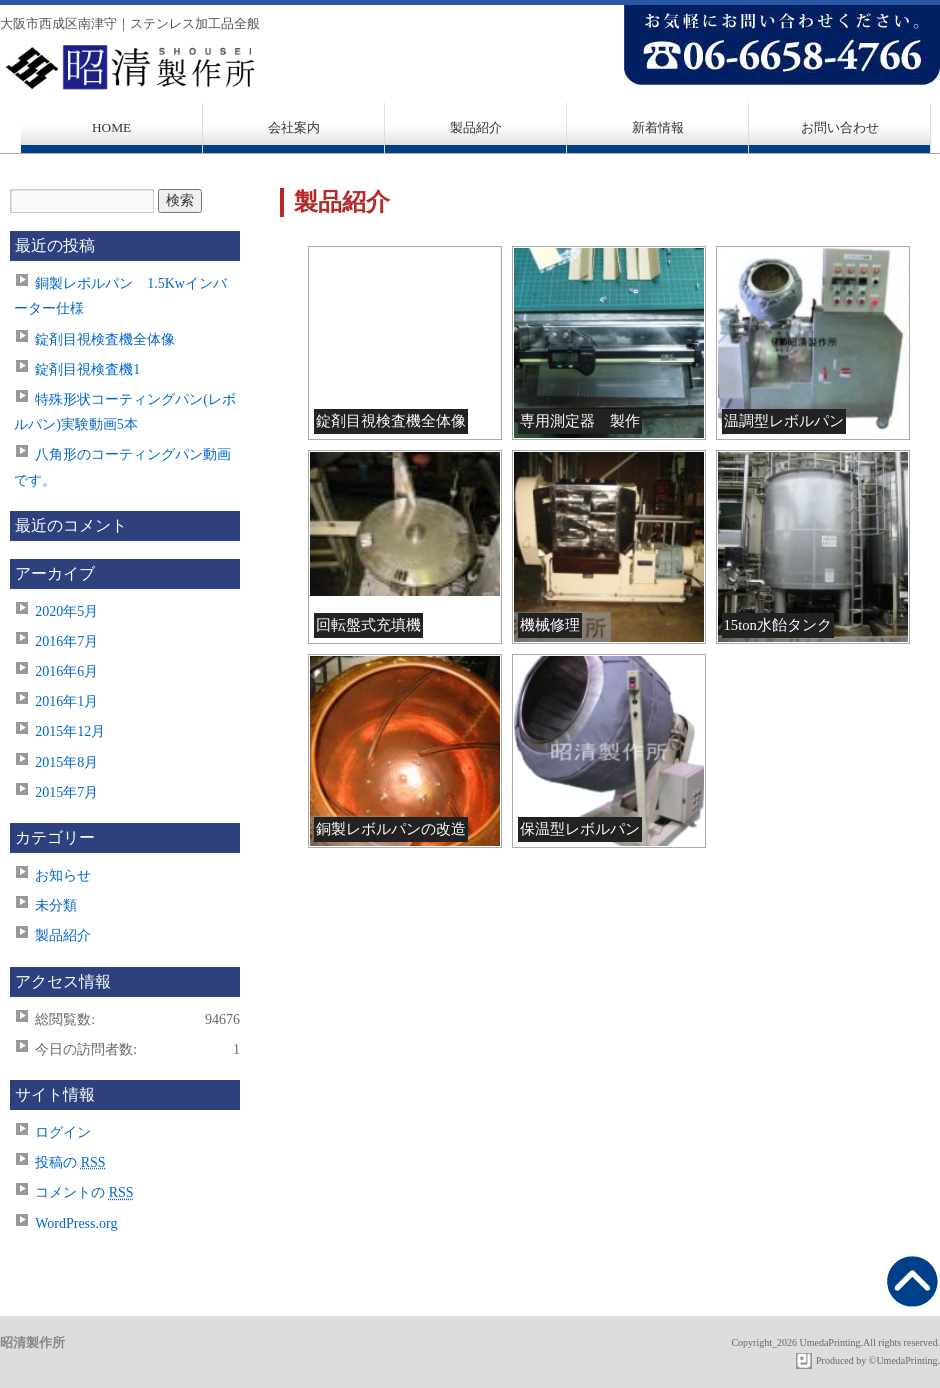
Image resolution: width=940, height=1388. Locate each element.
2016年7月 (66, 641)
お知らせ (63, 875)
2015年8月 (66, 762)
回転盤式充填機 (368, 625)
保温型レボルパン (580, 829)
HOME (111, 127)
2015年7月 (66, 792)
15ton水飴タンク (778, 625)
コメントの (84, 1192)
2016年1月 (66, 701)
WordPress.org (76, 1223)
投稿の (70, 1162)
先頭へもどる (912, 1281)
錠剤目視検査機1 (87, 369)
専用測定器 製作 (580, 421)
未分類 (56, 905)
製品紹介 (476, 127)
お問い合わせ (840, 127)
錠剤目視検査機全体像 (391, 421)
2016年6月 (66, 671)
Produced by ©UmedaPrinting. (878, 1360)
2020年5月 (66, 611)
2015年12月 (70, 731)
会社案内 (294, 127)
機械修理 (550, 625)
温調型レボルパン (784, 421)
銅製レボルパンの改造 (391, 829)
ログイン (63, 1132)
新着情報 (658, 127)
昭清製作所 (470, 68)
